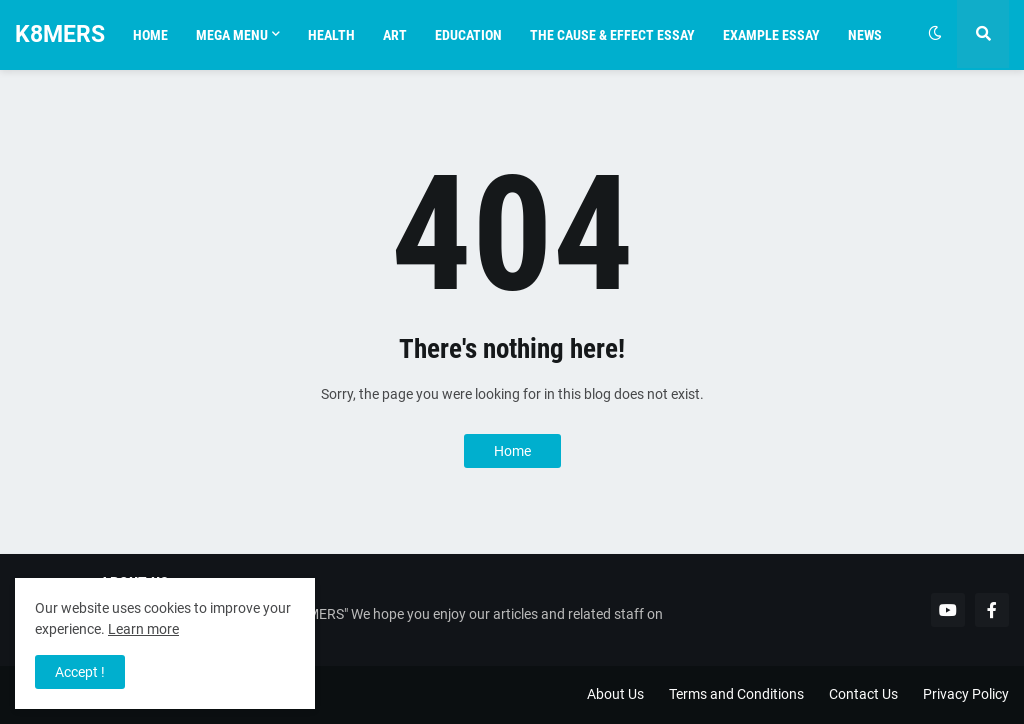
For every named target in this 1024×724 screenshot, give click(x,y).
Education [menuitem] (468, 35)
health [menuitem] (331, 35)
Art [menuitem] (395, 35)
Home (512, 451)
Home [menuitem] (150, 35)
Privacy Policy (966, 694)
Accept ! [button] (80, 672)
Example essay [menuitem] (771, 35)
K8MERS (60, 34)
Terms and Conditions (736, 694)
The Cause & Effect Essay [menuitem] (612, 35)
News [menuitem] (865, 35)
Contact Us (863, 694)
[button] (935, 34)
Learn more (143, 629)
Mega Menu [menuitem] (232, 35)
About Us (615, 694)
